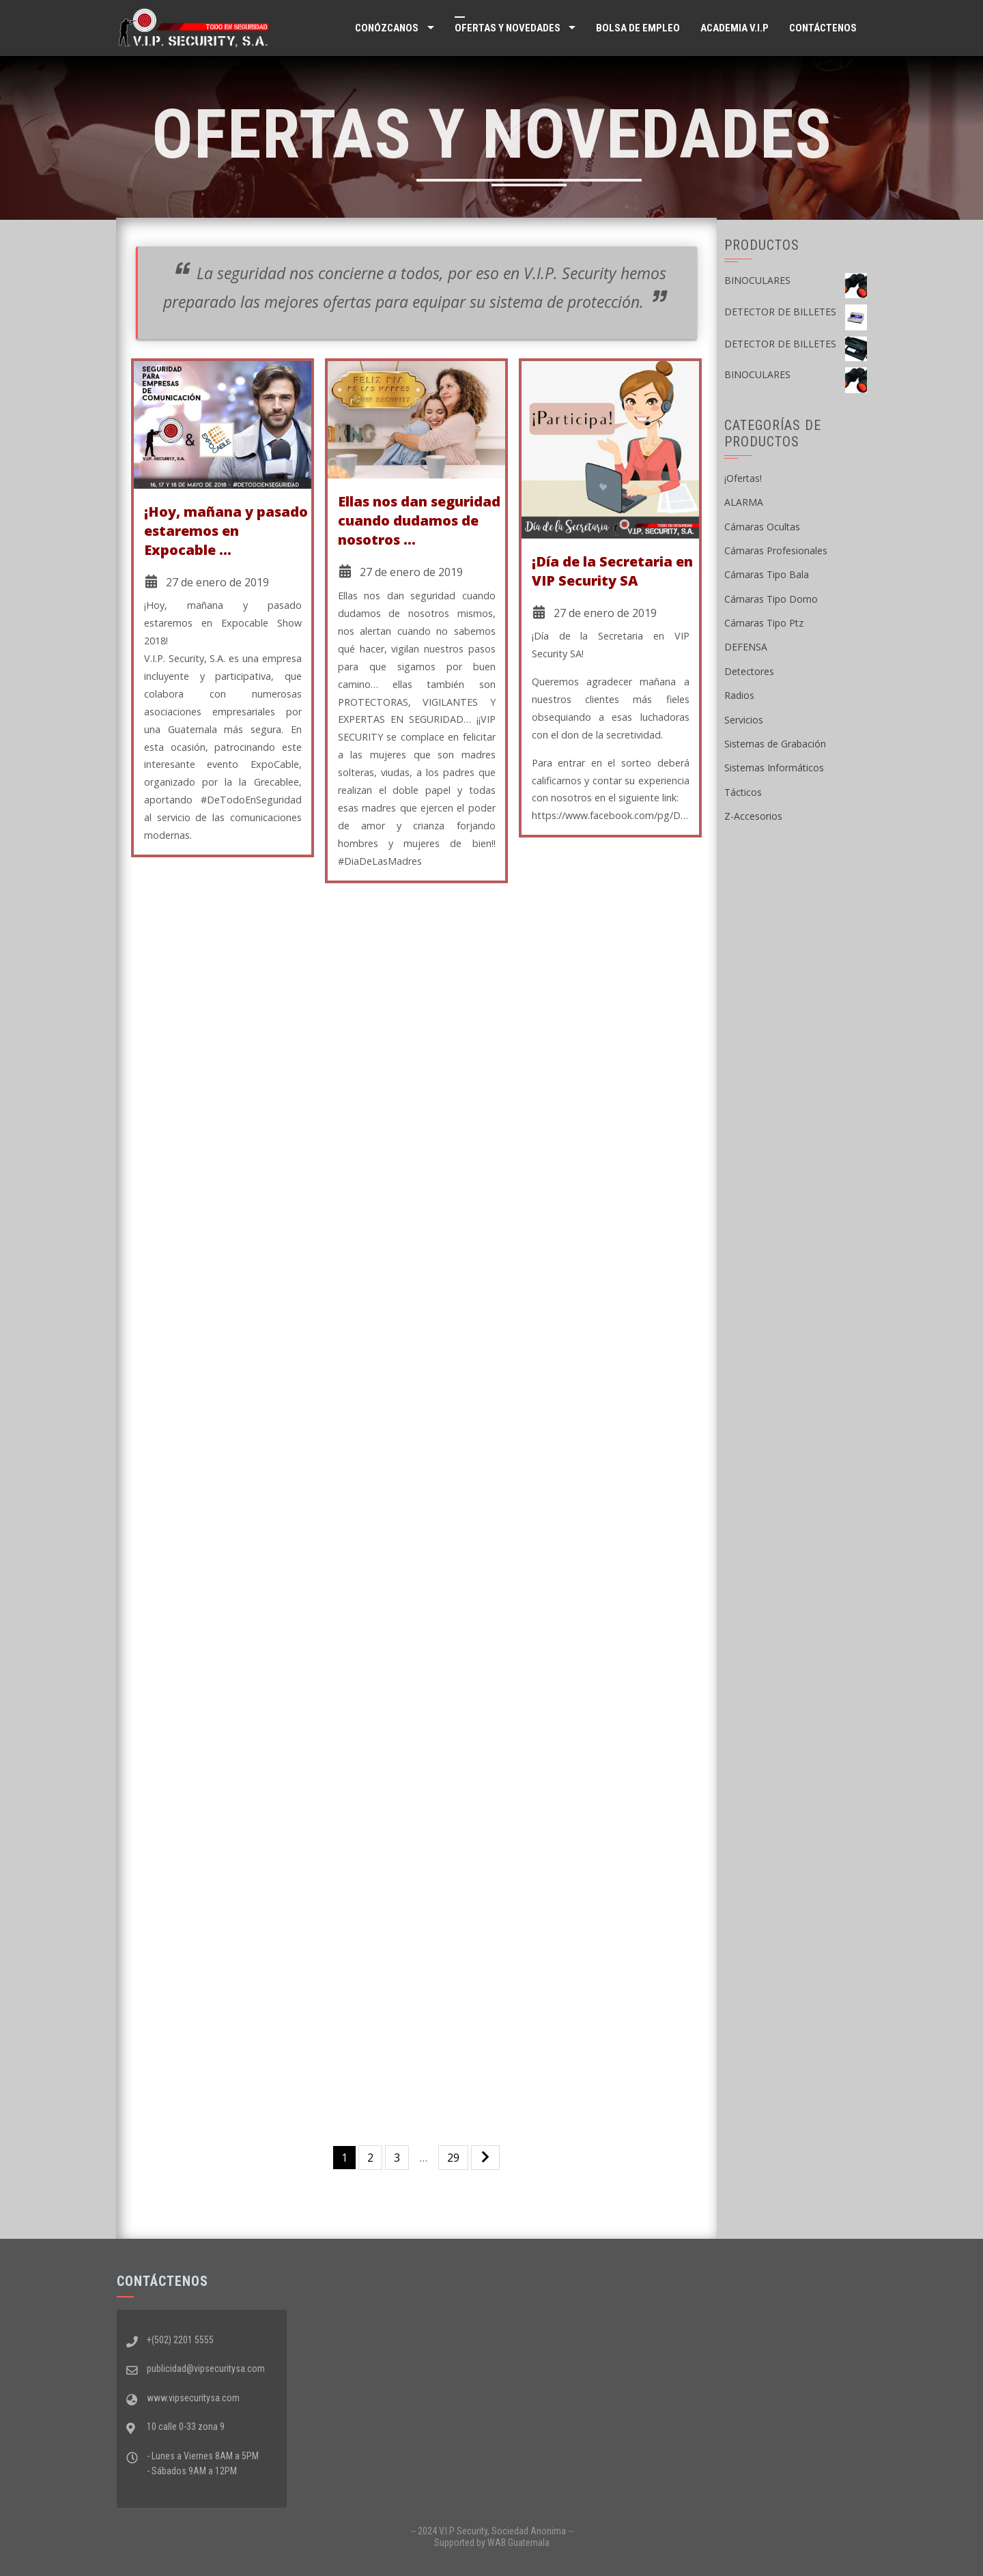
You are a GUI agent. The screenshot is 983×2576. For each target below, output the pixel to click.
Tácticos (743, 792)
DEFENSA (745, 646)
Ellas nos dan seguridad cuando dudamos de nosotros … (419, 520)
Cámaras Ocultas (762, 526)
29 (453, 2157)
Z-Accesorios (753, 816)
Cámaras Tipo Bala (766, 574)
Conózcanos (386, 28)
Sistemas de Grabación (775, 743)
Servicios (743, 719)
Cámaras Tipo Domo (771, 598)
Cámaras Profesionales (775, 550)
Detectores (749, 671)
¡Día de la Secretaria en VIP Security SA (612, 571)
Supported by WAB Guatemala (492, 2542)
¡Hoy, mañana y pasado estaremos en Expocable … (226, 530)
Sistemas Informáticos (774, 767)
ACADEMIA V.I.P (734, 28)
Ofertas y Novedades (507, 28)
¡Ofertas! (743, 478)
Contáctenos (823, 28)
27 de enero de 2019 (217, 582)
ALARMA (743, 502)
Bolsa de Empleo (638, 28)
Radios (739, 695)
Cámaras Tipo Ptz (763, 622)
